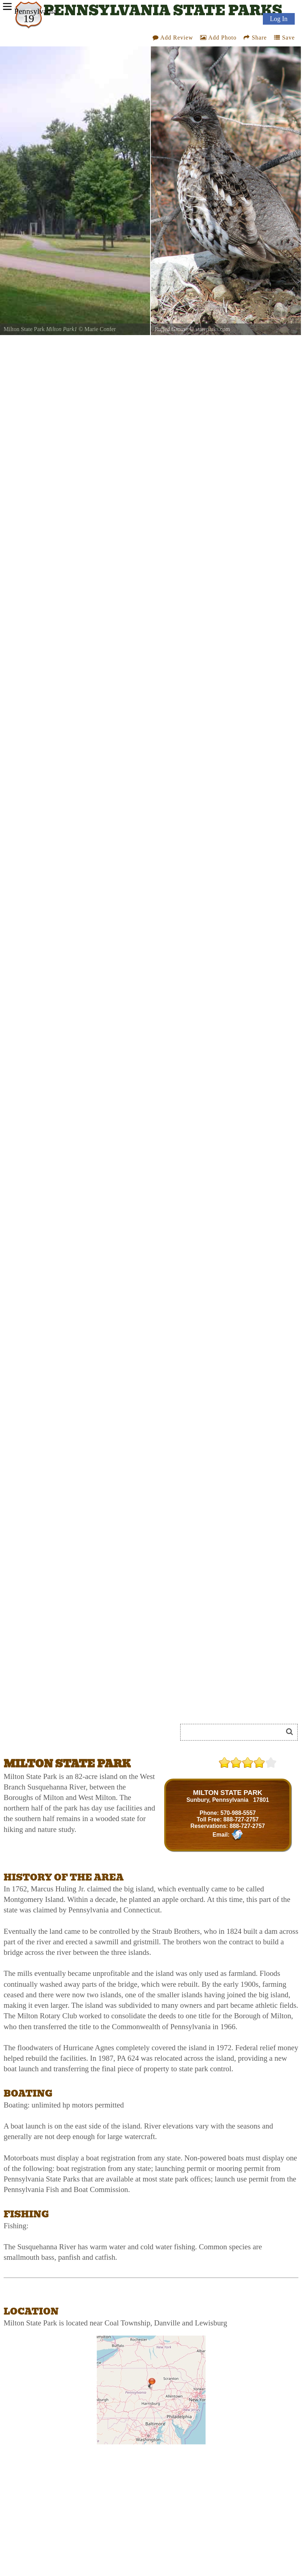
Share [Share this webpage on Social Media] (255, 38)
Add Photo (218, 38)
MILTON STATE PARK (227, 1792)
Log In (279, 18)
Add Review (173, 38)
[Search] (234, 1732)
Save (284, 38)
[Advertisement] (85, 1735)
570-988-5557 (238, 1813)
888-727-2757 (241, 1819)
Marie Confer (100, 329)
